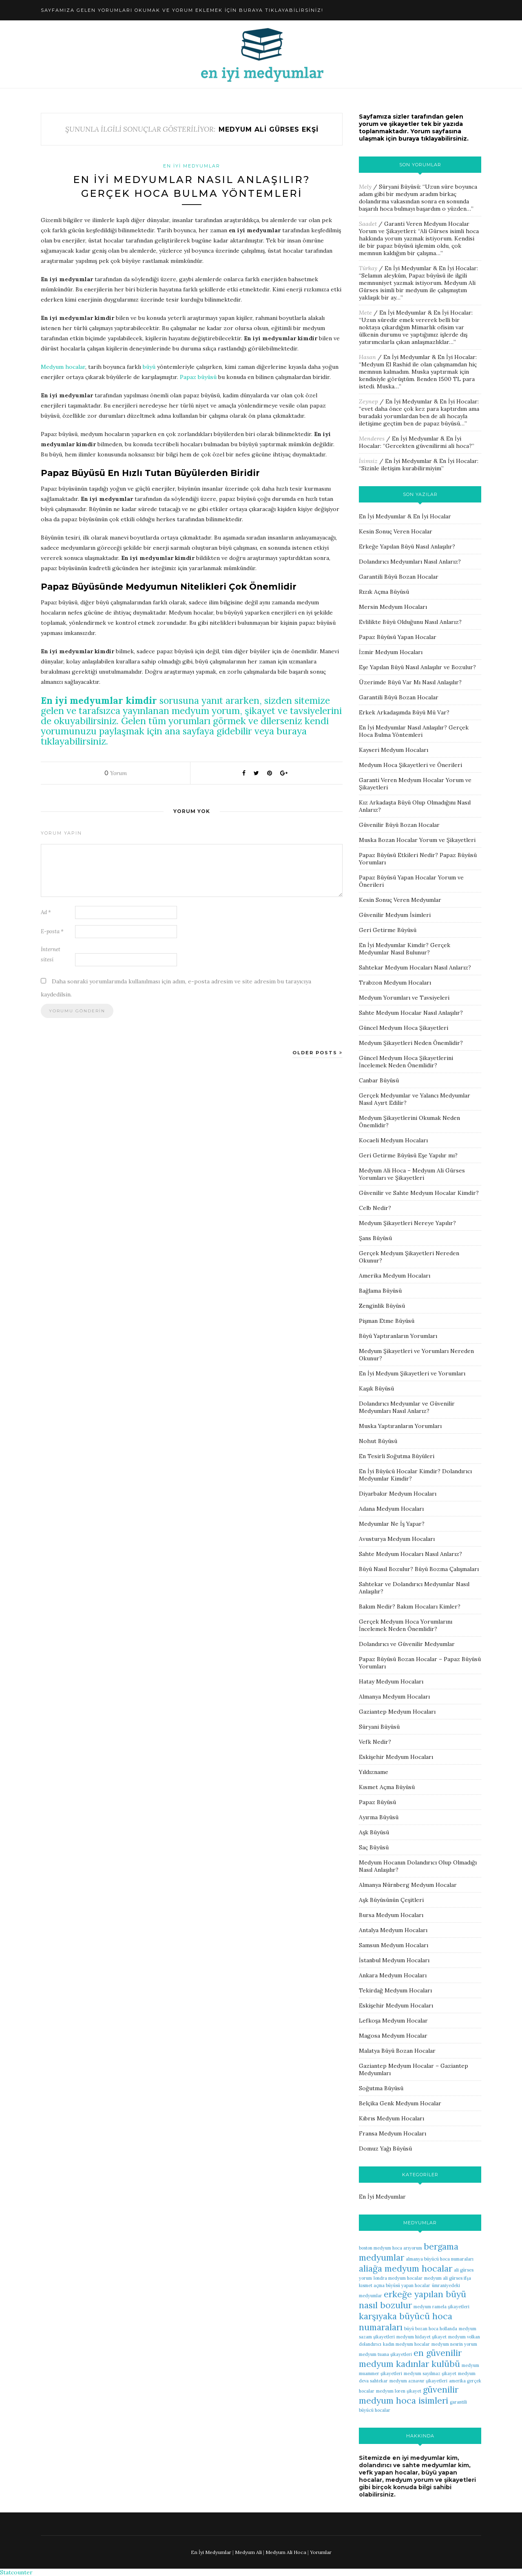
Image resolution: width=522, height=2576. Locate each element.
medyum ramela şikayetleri (441, 2306)
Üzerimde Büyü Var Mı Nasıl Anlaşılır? (410, 682)
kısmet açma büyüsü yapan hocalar (394, 2285)
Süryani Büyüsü (399, 186)
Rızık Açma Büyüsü (384, 591)
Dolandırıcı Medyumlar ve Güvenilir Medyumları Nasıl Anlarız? (407, 1407)
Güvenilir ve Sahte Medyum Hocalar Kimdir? (419, 1193)
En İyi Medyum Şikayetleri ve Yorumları (412, 1373)
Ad (46, 912)
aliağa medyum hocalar (405, 2268)
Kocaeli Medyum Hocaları (393, 1140)
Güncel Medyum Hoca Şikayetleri (403, 1027)
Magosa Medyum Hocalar (393, 2035)
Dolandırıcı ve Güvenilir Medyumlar (407, 1644)
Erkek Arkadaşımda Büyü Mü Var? (404, 712)
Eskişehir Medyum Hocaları (396, 1757)
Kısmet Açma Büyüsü (387, 1787)
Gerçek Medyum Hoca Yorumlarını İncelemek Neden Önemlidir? (405, 1625)
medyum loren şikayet (398, 2391)
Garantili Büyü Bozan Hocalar (398, 576)
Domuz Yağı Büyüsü (385, 2148)
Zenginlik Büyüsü (382, 1305)
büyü (149, 366)
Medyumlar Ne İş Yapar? (392, 1523)
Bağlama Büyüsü (380, 1290)
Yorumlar (321, 2552)
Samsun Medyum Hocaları (393, 1945)
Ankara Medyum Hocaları (393, 1975)
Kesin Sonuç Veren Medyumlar (400, 899)
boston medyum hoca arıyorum (390, 2248)
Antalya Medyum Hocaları (393, 1930)
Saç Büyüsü (374, 1847)
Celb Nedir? (375, 1208)
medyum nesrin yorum (454, 2344)
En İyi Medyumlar (191, 166)
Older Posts (317, 1053)
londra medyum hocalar (398, 2278)
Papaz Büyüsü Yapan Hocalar (397, 637)
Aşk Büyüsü (374, 1832)
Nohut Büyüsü (378, 1441)
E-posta (52, 931)
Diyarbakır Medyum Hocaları (397, 1493)
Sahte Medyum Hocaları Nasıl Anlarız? (410, 1554)
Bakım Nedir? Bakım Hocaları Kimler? (409, 1606)
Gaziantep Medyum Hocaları (397, 1711)
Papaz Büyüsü (377, 1802)
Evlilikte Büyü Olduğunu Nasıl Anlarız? (410, 622)
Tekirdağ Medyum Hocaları (395, 1990)
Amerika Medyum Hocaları (394, 1275)
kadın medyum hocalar (406, 2344)
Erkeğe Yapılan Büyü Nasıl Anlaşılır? (407, 546)
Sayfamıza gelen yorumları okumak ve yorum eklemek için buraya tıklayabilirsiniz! (182, 10)
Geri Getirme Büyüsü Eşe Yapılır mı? (408, 1155)
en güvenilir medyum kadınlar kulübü (410, 2358)
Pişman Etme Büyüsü (386, 1320)
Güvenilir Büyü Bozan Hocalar (399, 825)
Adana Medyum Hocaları (391, 1508)
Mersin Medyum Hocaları (393, 606)
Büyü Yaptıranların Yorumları (398, 1336)
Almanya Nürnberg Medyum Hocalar (408, 1884)
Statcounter (16, 2572)
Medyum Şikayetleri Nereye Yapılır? (407, 1223)
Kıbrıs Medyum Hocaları (391, 2118)
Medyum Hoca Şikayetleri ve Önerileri (410, 765)
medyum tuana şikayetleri (385, 2354)
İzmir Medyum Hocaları (390, 652)
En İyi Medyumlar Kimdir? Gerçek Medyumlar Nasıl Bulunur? (404, 948)
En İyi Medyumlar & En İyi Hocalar (431, 268)
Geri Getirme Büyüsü (387, 930)
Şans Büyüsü (375, 1238)
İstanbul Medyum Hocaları (394, 1960)
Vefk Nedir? (375, 1741)
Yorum (115, 773)
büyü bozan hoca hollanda (430, 2328)
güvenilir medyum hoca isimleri (408, 2395)
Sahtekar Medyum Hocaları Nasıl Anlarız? (415, 967)
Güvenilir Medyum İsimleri (395, 915)
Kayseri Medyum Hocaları (393, 750)
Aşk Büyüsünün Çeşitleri (391, 1900)
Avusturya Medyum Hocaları (397, 1539)
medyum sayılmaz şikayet (430, 2373)
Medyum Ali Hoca (285, 2552)
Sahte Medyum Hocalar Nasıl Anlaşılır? (411, 1012)
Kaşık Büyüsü (376, 1388)
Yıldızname (373, 1772)
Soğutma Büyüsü (381, 2088)
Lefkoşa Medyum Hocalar (393, 2020)
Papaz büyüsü (198, 377)
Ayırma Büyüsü (378, 1817)
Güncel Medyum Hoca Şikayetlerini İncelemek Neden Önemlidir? (406, 1061)
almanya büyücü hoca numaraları (439, 2259)
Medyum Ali (248, 2552)
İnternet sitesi (50, 954)
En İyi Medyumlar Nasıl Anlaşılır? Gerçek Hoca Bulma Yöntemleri (414, 731)
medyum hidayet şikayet (421, 2337)
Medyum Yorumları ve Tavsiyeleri (404, 997)
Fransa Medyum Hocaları (392, 2133)
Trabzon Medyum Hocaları (395, 982)
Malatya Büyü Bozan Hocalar (397, 2050)
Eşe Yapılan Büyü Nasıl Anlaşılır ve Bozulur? (417, 667)
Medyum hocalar (63, 366)
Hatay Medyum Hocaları (391, 1681)
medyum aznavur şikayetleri (418, 2381)
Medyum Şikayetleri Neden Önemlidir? (411, 1043)
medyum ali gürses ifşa (447, 2278)
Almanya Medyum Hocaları (394, 1696)
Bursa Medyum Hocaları (391, 1915)
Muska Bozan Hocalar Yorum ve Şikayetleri (417, 840)
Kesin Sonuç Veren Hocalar (395, 531)
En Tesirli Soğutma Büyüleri (396, 1456)
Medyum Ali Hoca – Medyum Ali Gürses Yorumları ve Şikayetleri (412, 1174)
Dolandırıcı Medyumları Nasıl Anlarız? (410, 561)
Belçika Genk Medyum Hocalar (400, 2103)
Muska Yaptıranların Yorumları (400, 1426)
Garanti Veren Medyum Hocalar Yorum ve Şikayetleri (414, 227)
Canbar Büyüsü (379, 1080)
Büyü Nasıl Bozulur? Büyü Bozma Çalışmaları (419, 1569)
